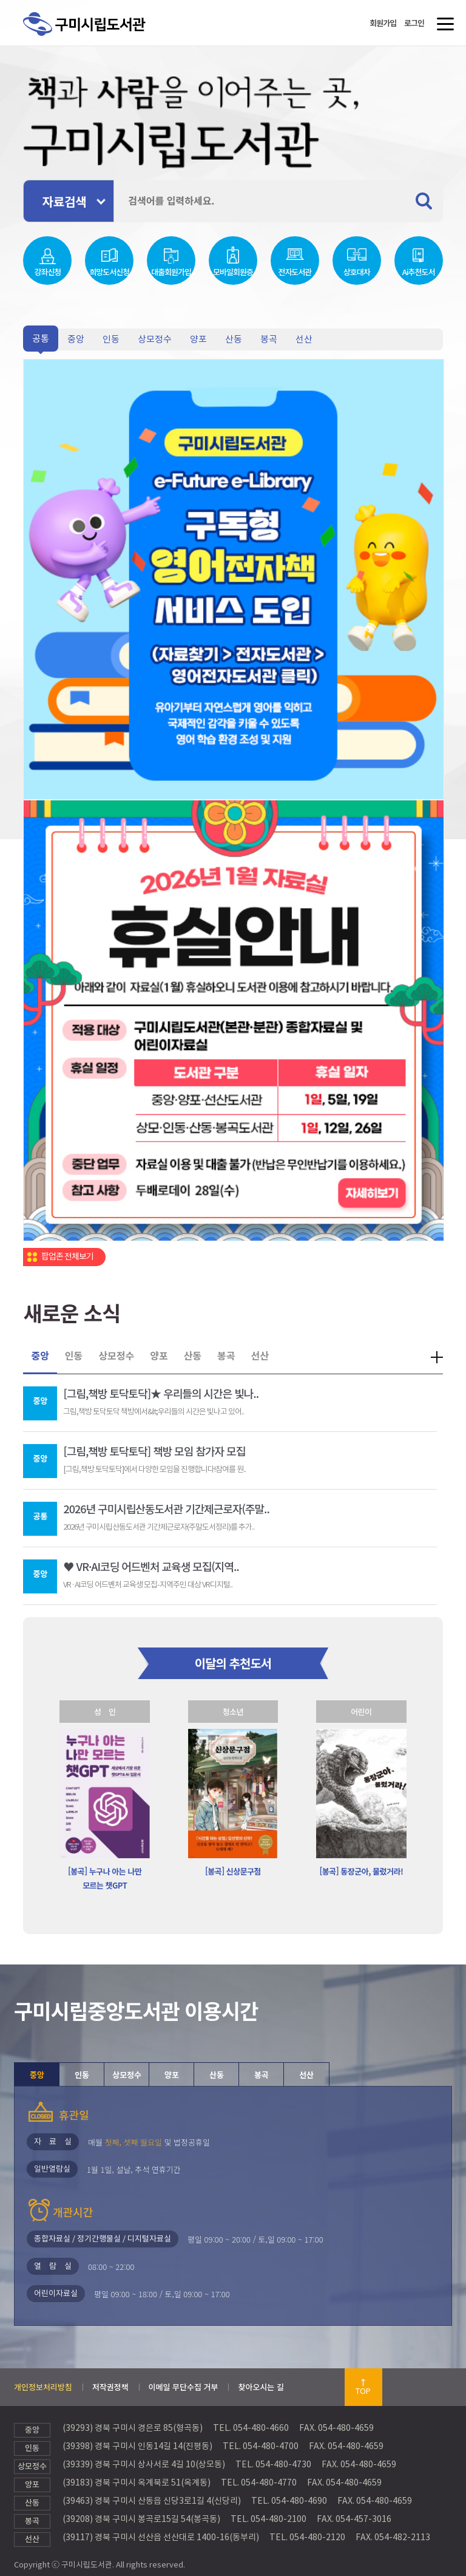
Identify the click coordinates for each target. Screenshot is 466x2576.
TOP (363, 2391)
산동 (233, 339)
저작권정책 (110, 2387)
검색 (429, 201)
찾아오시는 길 (260, 2387)
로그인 (414, 23)
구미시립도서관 (97, 38)
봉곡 (268, 339)
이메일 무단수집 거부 (183, 2387)
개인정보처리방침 (43, 2387)
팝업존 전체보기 (67, 1256)
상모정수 (155, 339)
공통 (40, 338)
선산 (303, 339)
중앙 (75, 339)
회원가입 (383, 23)
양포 (198, 339)
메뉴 (442, 28)
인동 (111, 339)
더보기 (437, 1357)
